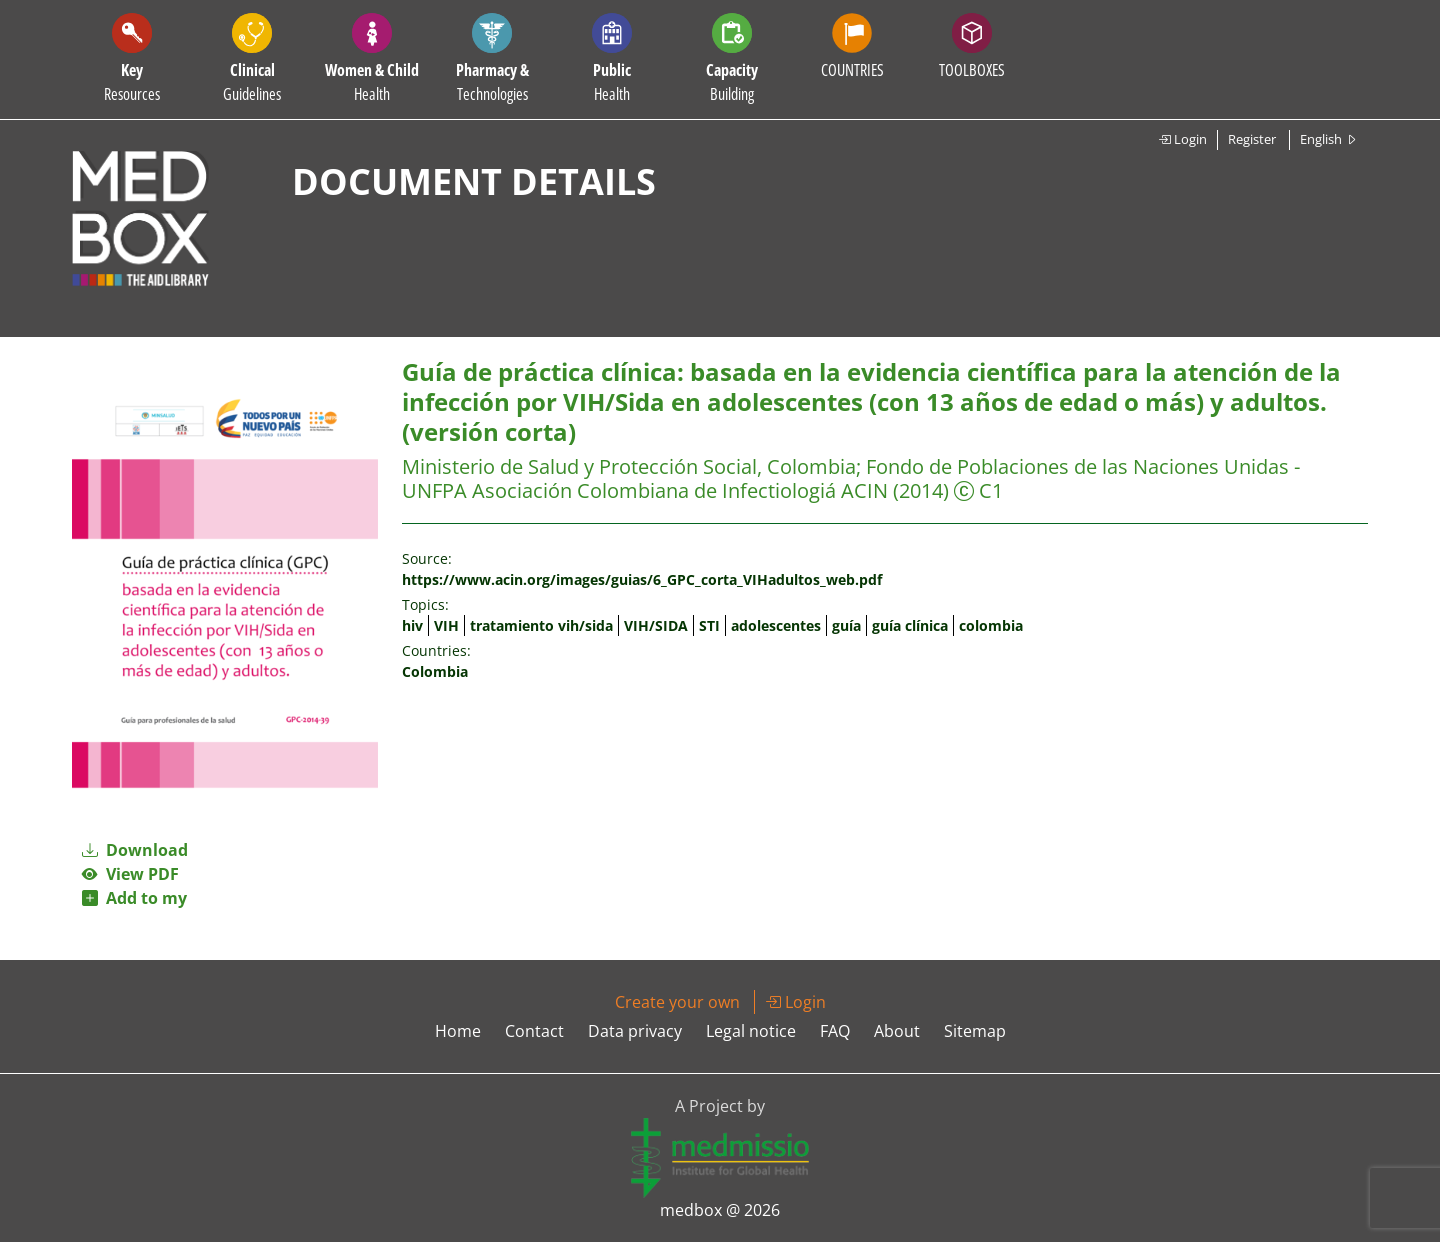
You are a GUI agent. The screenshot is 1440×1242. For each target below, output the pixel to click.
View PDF (130, 874)
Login (1182, 139)
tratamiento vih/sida (541, 625)
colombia (991, 625)
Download (135, 850)
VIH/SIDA (656, 625)
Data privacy (635, 1031)
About (897, 1031)
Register (1252, 139)
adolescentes (776, 625)
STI (709, 625)
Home (458, 1031)
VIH (446, 625)
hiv (412, 625)
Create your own (677, 1002)
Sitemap (975, 1031)
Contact (534, 1031)
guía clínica (910, 625)
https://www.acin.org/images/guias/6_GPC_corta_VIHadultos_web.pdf (642, 579)
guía (846, 625)
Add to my (134, 898)
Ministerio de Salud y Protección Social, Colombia (629, 466)
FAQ (835, 1031)
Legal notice (751, 1031)
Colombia (435, 671)
